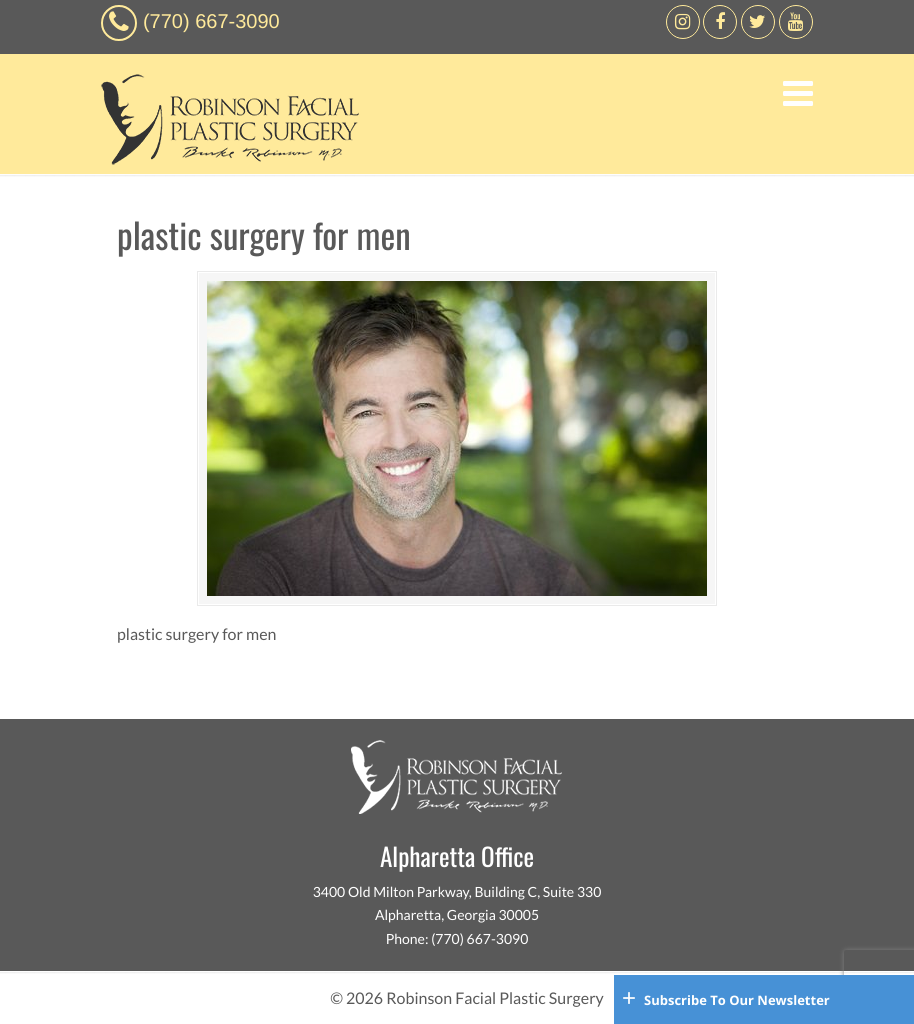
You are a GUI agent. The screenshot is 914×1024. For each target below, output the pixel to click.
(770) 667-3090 (211, 22)
